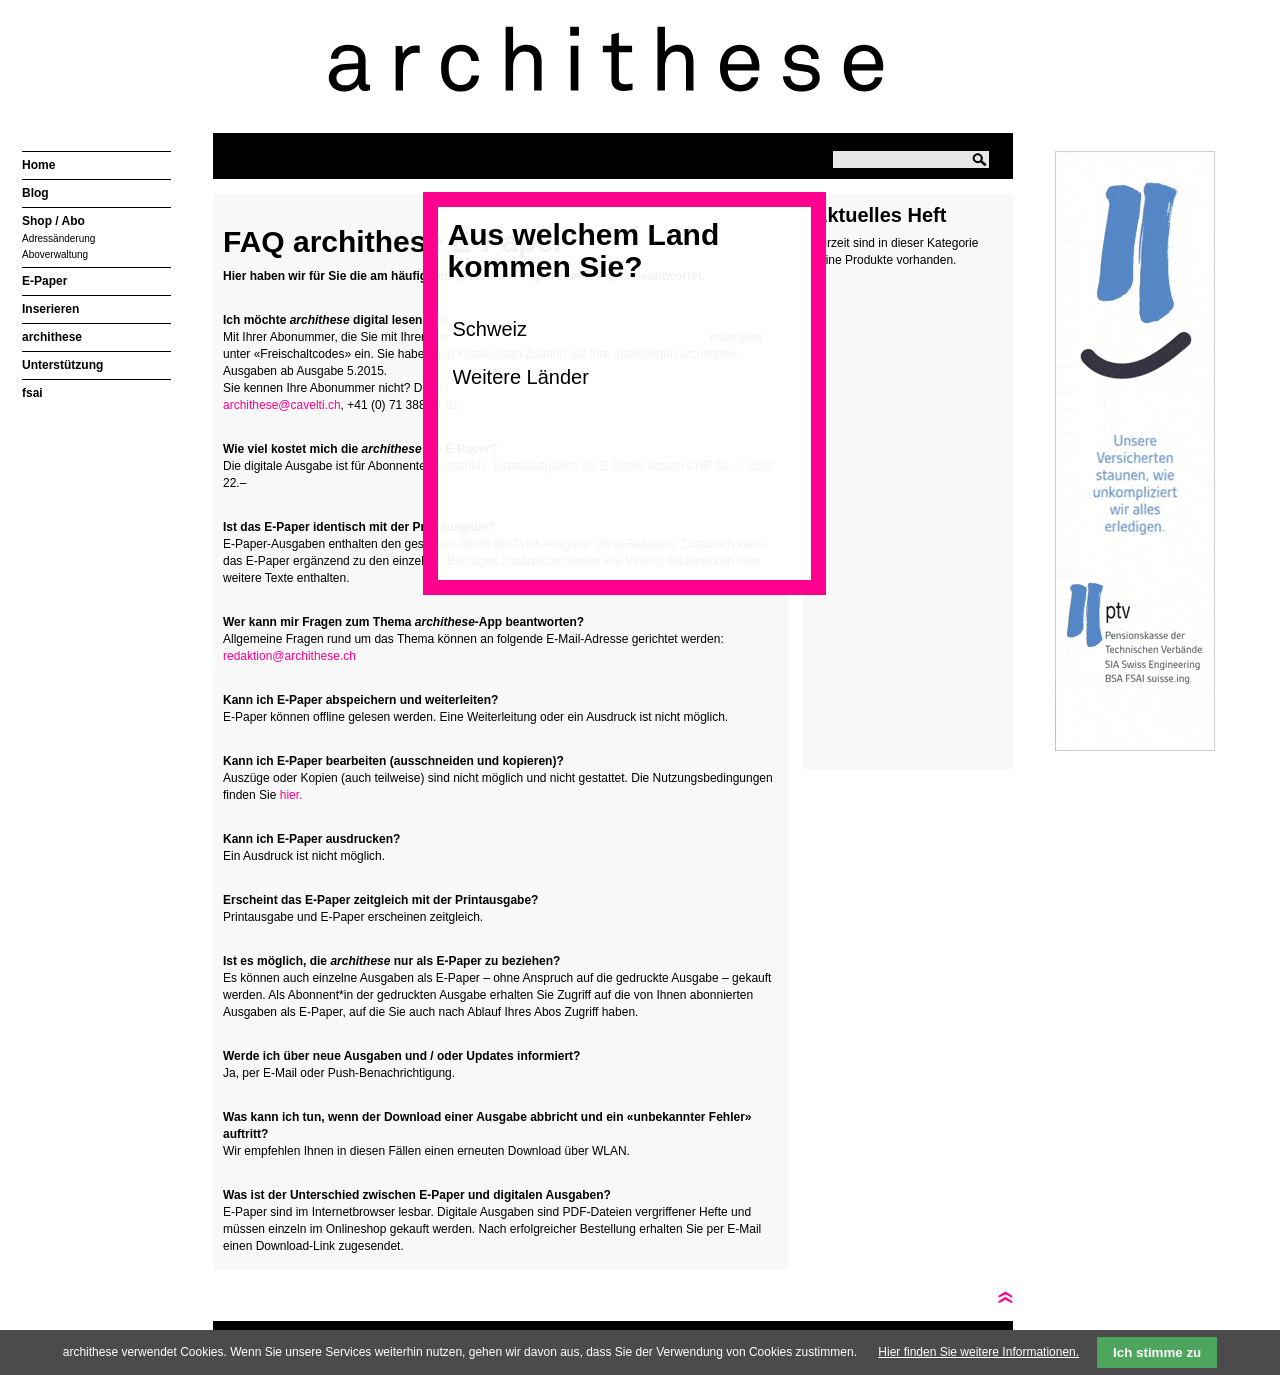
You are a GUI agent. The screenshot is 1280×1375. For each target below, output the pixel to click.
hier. (291, 795)
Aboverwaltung (55, 254)
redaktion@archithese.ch (289, 656)
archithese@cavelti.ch (282, 405)
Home (38, 165)
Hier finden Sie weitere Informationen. (978, 1352)
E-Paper (44, 281)
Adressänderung (58, 238)
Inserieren (50, 309)
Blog (35, 193)
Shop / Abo (53, 221)
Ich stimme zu (1157, 1352)
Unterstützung (62, 365)
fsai (32, 393)
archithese (52, 337)
